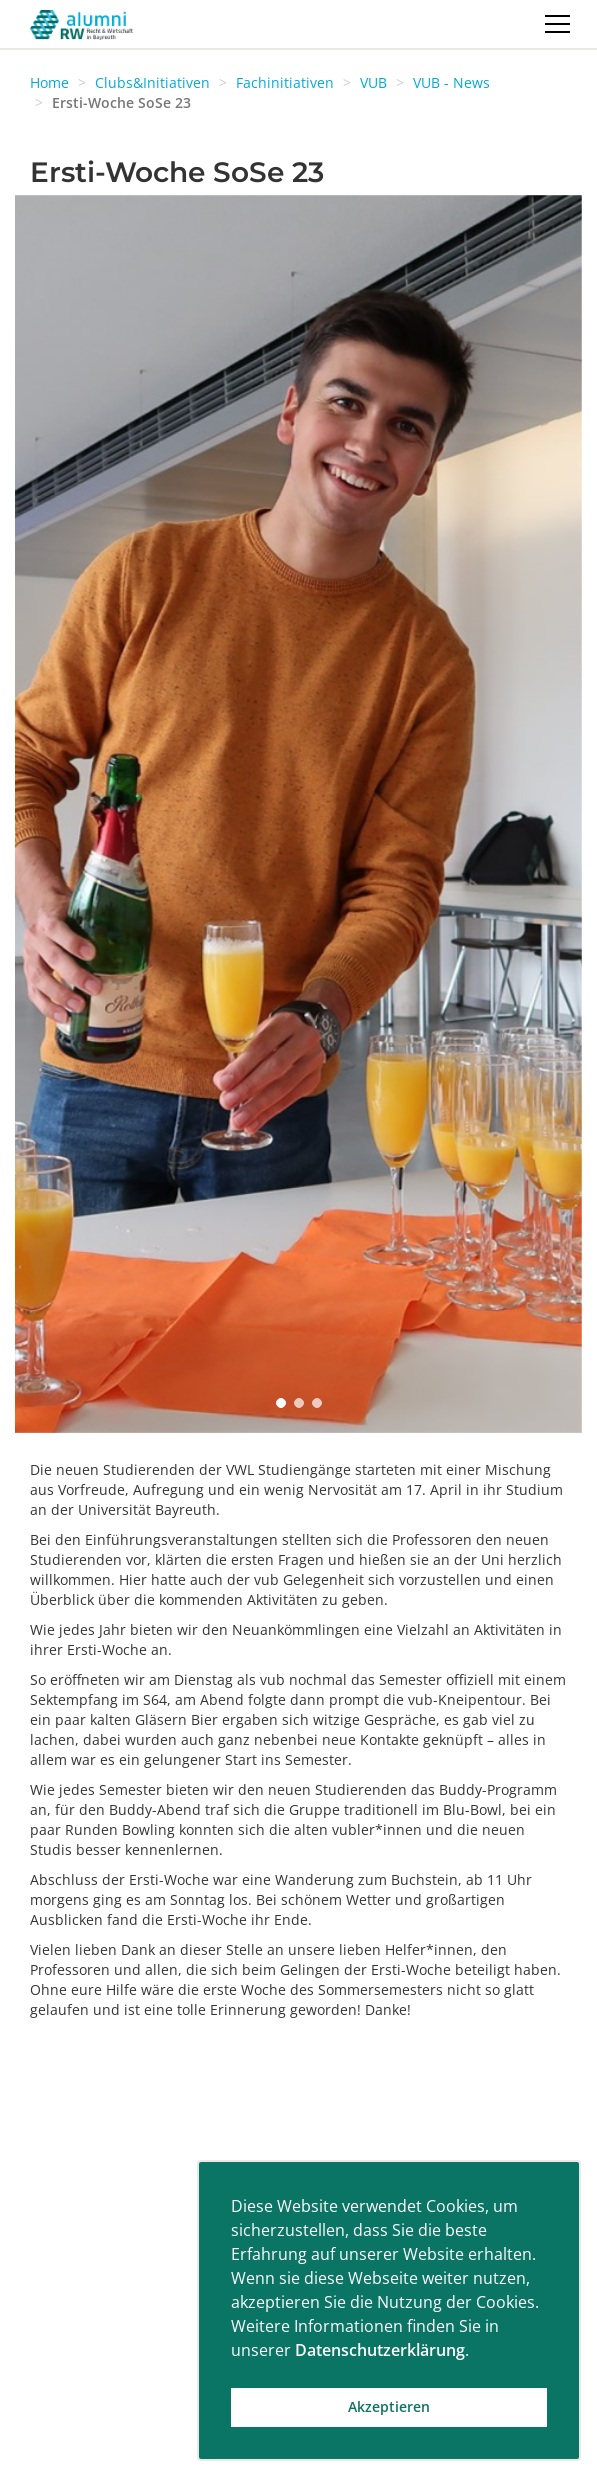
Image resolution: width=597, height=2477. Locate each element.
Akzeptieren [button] (389, 2406)
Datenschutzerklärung (380, 2350)
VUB (373, 82)
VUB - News (451, 82)
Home (49, 82)
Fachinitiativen (285, 82)
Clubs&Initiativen (152, 82)
